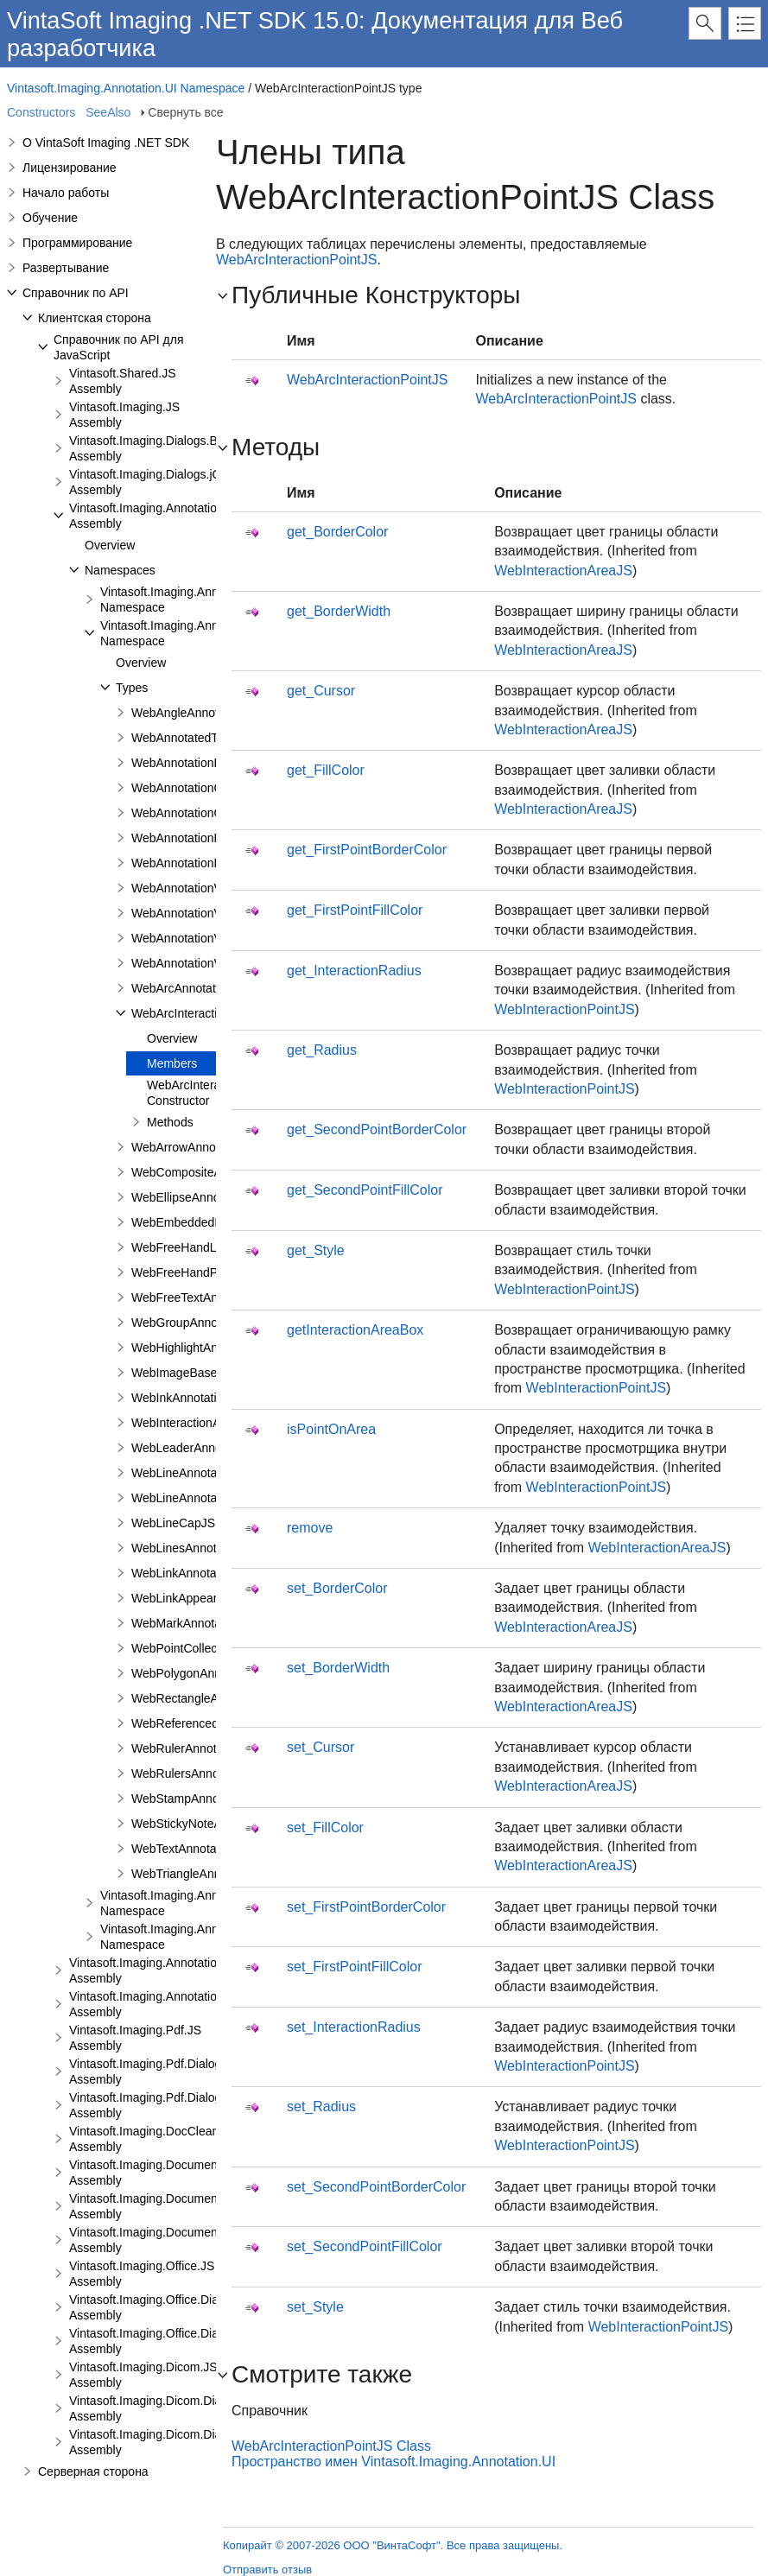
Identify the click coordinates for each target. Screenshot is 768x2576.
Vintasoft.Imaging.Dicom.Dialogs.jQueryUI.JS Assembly (190, 2442)
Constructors (41, 112)
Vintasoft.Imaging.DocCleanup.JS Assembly (159, 2139)
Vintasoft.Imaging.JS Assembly (124, 414)
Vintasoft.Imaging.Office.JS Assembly (141, 2273)
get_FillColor (326, 770)
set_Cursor (320, 1747)
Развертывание (65, 268)
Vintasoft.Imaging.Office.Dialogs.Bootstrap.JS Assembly (191, 2307)
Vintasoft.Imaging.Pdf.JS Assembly (135, 2038)
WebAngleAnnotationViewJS (208, 713)
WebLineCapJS (173, 1523)
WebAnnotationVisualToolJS (206, 963)
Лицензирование (69, 167)
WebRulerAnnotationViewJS (206, 1748)
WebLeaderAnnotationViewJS (211, 1448)
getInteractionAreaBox (355, 1330)
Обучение (50, 218)
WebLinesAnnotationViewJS (206, 1548)
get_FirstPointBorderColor (367, 849)
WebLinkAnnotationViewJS (203, 1573)
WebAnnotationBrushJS (195, 763)
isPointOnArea (331, 1429)
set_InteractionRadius (354, 2027)
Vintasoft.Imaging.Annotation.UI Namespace (125, 88)
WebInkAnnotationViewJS (200, 1398)
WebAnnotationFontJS (191, 838)
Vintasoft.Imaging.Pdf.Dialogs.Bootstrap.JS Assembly (184, 2071)
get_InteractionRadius (354, 970)
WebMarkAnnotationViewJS (206, 1623)
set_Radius (321, 2106)
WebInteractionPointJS (564, 1009)
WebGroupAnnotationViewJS (209, 1322)
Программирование (77, 243)
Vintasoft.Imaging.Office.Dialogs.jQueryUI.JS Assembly (189, 2341)
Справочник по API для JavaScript (119, 347)
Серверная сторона (93, 2471)
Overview (110, 545)
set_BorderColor (337, 1588)
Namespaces (120, 570)
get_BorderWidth (338, 611)
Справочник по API (75, 293)
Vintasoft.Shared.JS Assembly (122, 381)
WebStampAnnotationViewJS (210, 1798)
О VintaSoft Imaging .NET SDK (105, 142)
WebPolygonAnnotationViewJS (214, 1673)
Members (172, 1063)
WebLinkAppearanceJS (194, 1598)
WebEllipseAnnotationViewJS (210, 1197)
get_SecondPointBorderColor (377, 1129)
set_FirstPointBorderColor (366, 1907)
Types (132, 688)
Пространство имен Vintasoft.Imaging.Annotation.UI (393, 2461)
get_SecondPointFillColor (365, 1190)
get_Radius (322, 1050)
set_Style (315, 2307)
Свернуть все (185, 112)
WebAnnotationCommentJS (206, 813)
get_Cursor (321, 690)
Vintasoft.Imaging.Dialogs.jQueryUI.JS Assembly (172, 482)
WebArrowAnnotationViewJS (208, 1147)
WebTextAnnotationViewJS (203, 1849)
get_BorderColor (337, 531)
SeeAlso (108, 112)
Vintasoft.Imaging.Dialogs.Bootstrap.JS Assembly (174, 448)
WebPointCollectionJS (191, 1648)
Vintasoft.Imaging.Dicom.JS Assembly (143, 2374)
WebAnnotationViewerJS (197, 888)
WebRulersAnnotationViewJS (210, 1773)
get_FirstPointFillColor (354, 910)
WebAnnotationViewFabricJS (209, 913)
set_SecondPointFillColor (364, 2246)
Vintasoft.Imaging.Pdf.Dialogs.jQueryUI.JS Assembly (182, 2105)
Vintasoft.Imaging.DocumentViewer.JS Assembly (172, 2172)
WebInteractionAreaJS (563, 570)
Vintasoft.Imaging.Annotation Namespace (177, 599)
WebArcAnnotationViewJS (201, 988)
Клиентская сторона (94, 318)
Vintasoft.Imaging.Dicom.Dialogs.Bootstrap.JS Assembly (192, 2408)
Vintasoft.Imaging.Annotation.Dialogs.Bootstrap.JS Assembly (204, 1970)
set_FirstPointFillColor (354, 1966)
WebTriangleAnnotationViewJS (214, 1874)
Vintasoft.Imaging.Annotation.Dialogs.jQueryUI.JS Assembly (202, 2004)
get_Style (316, 1250)
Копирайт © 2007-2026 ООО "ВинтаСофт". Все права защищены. (392, 2545)
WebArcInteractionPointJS (201, 1013)
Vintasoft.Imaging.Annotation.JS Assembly (155, 515)
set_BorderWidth (338, 1667)
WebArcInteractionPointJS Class (331, 2446)
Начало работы (65, 193)
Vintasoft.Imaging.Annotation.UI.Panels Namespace (205, 1903)
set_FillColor (325, 1827)
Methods (170, 1122)
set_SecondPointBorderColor (376, 2186)
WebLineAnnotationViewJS (203, 1498)
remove (310, 1527)
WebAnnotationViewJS (192, 938)
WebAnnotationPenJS (190, 863)
